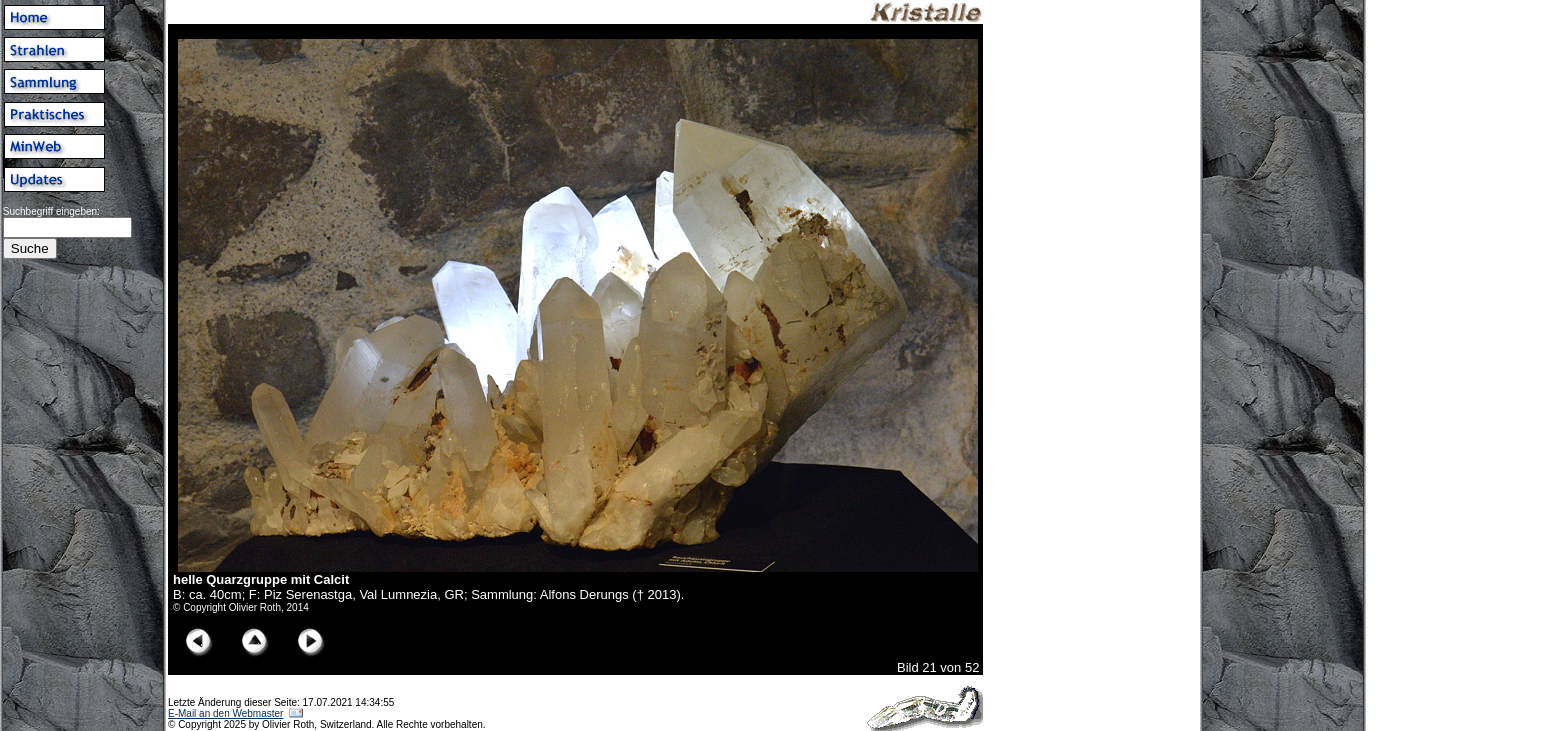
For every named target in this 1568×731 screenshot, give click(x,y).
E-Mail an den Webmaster (225, 713)
